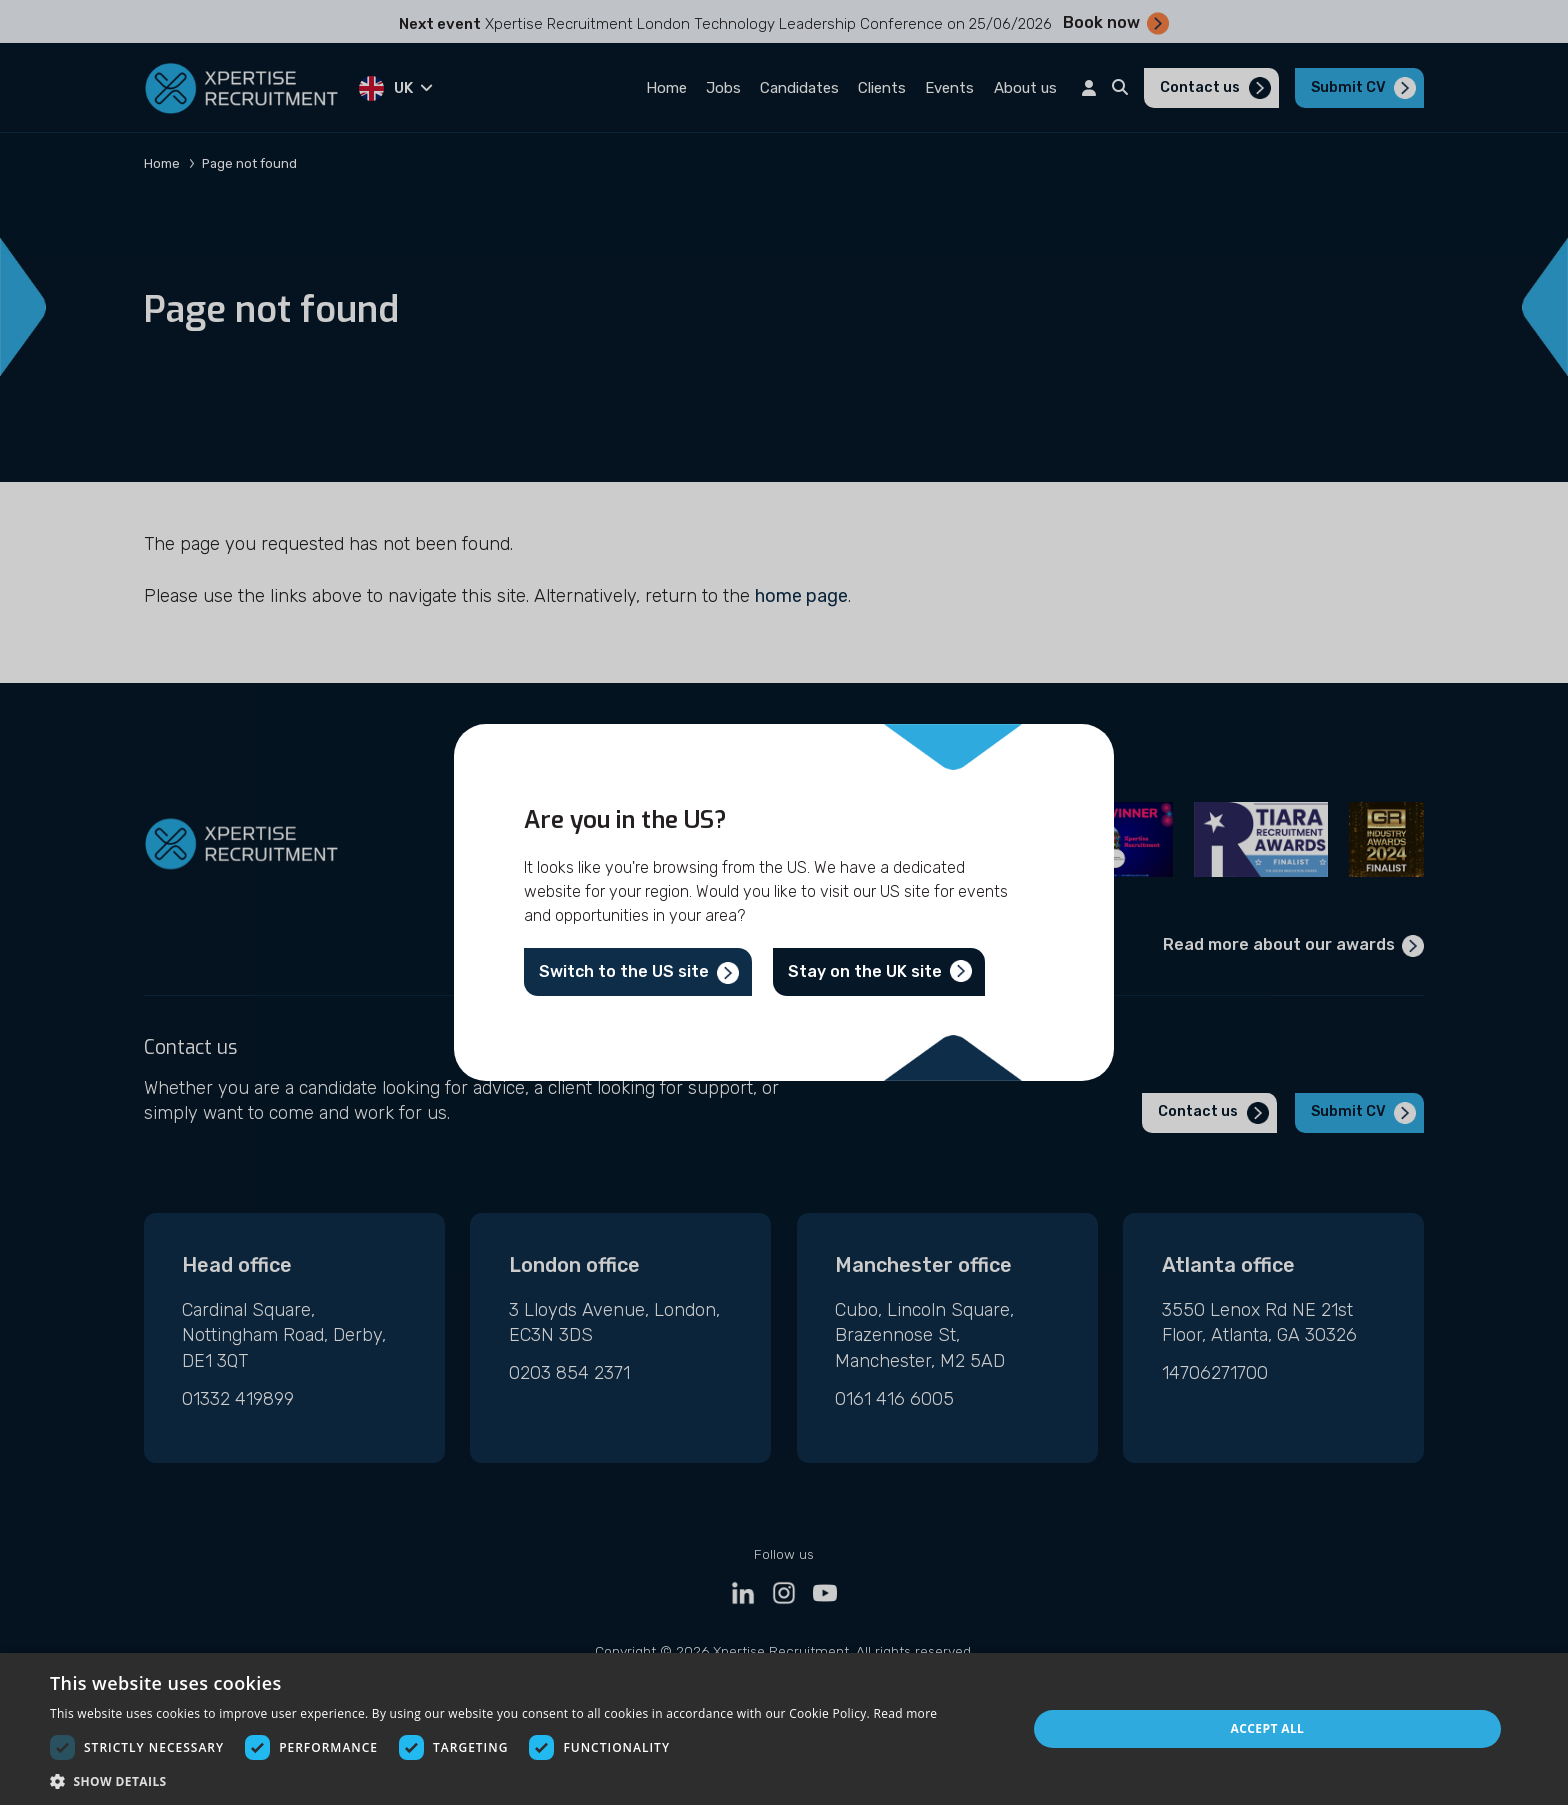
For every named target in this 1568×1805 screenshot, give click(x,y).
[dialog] (784, 1729)
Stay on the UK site (865, 971)
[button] (493, 1780)
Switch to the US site (624, 971)
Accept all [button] (1268, 1728)
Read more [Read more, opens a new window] (905, 1713)
